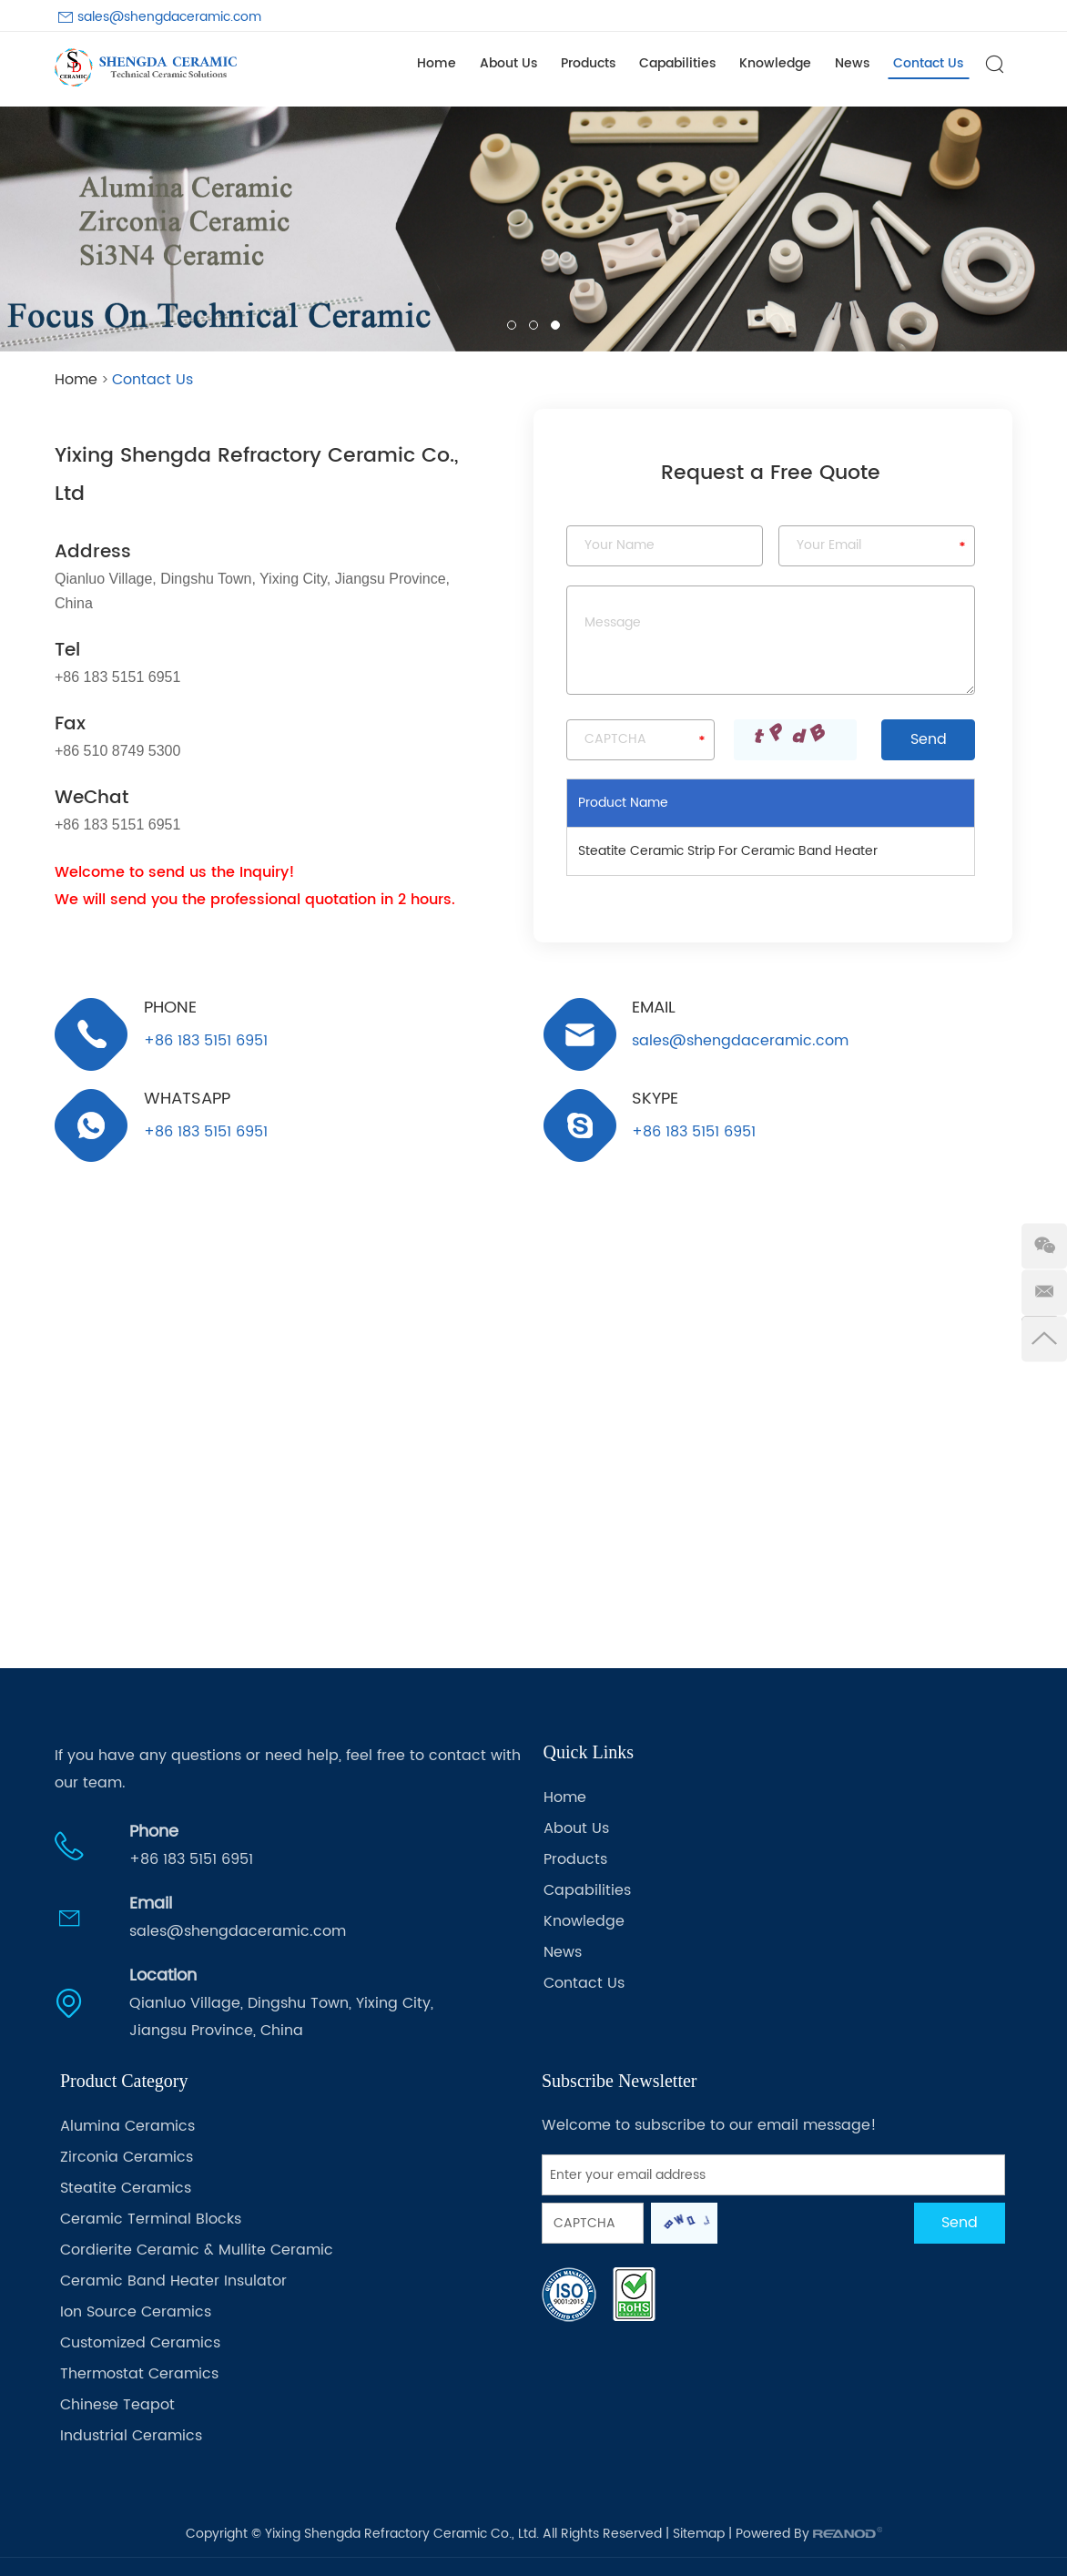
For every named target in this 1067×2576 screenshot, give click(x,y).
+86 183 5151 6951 (206, 1131)
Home (436, 63)
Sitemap (699, 2533)
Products (588, 63)
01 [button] (511, 325)
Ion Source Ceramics (135, 2312)
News (852, 63)
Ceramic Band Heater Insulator (173, 2281)
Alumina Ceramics (127, 2126)
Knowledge (775, 63)
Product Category (124, 2081)
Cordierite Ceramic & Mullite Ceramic (196, 2250)
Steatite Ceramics (125, 2188)
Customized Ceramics (140, 2343)
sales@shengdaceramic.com (169, 16)
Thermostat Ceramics (139, 2374)
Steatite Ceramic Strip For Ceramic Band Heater (728, 850)
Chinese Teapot (117, 2405)
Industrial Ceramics (131, 2436)
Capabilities (677, 63)
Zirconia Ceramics (126, 2157)
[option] (533, 229)
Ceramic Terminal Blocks (150, 2219)
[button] (28, 228)
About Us (508, 63)
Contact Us (928, 63)
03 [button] (555, 325)
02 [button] (533, 325)
